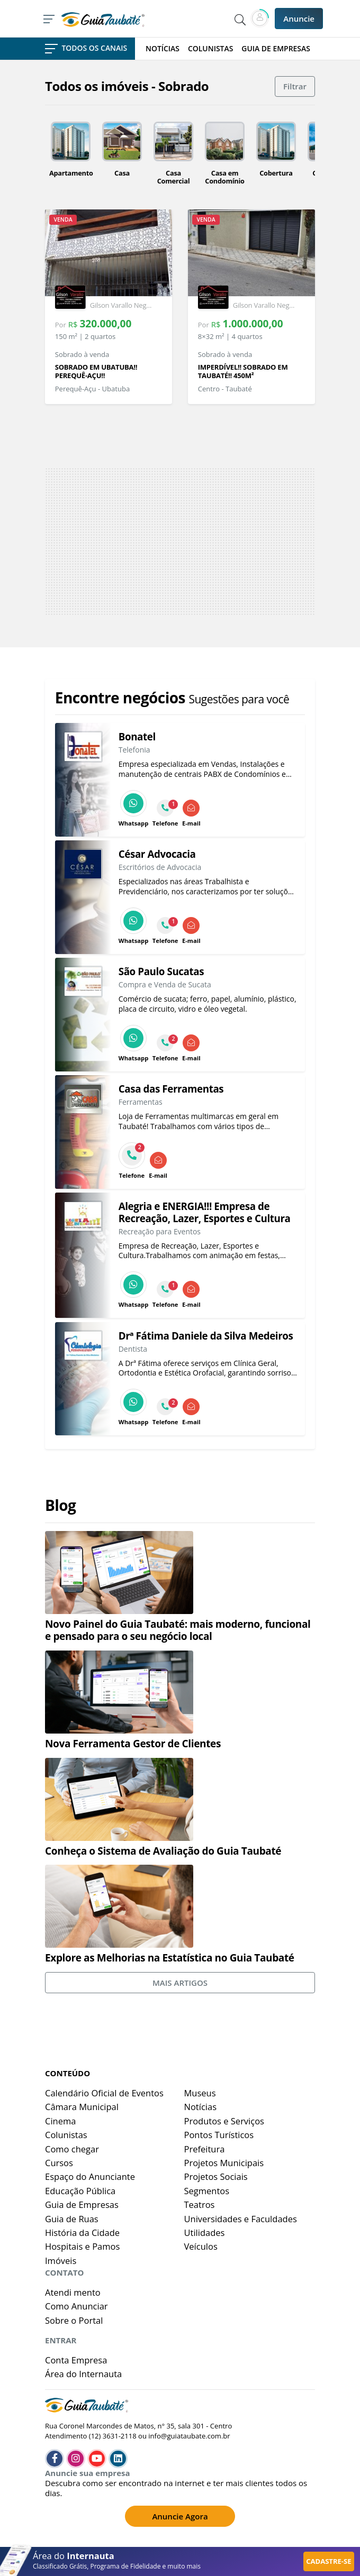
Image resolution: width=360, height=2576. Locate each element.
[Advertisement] (180, 541)
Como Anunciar (76, 2306)
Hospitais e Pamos (82, 2246)
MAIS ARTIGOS (180, 1982)
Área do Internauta (83, 2374)
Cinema (60, 2121)
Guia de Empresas (82, 2204)
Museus (200, 2093)
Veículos (201, 2246)
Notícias (200, 2107)
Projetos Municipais (224, 2163)
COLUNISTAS (210, 48)
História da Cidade (82, 2232)
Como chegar (72, 2149)
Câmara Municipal (82, 2107)
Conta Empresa (76, 2360)
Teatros (199, 2204)
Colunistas (66, 2135)
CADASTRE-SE (328, 2561)
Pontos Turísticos (219, 2135)
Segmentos (207, 2191)
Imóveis (60, 2260)
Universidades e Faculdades (240, 2219)
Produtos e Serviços (224, 2121)
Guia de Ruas (71, 2219)
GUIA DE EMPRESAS (275, 48)
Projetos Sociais (216, 2176)
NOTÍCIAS (162, 48)
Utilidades (204, 2232)
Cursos (59, 2163)
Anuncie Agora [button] (180, 2516)
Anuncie (298, 18)
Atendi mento (73, 2292)
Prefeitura (204, 2149)
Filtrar (295, 86)
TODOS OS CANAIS (86, 48)
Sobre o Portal (74, 2320)
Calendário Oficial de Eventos (104, 2093)
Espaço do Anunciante (90, 2176)
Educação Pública (80, 2191)
